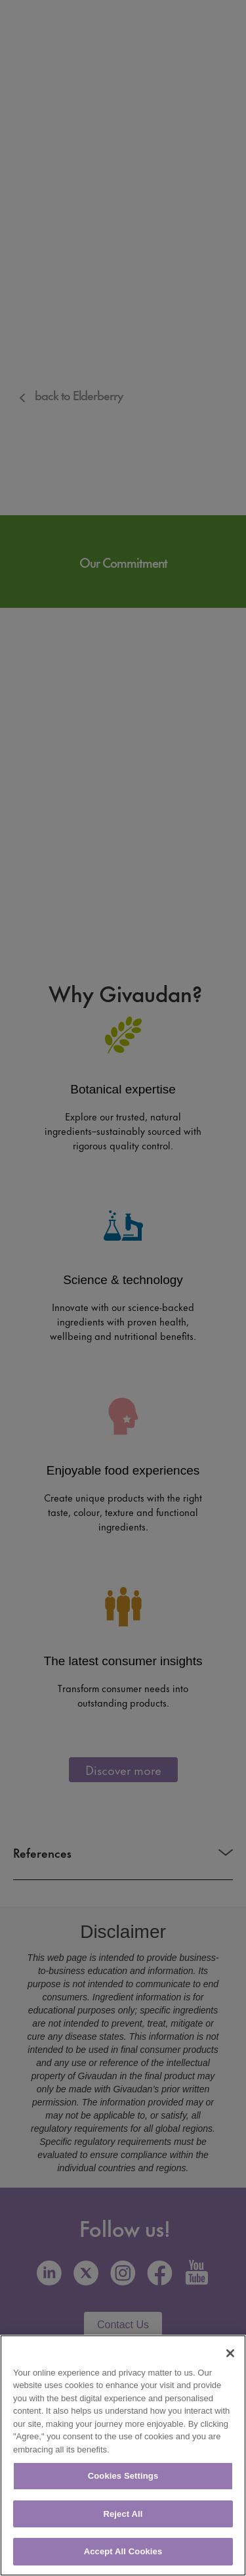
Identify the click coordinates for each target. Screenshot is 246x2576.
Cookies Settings (123, 2476)
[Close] (230, 2353)
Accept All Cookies (123, 2551)
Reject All (122, 2514)
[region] (123, 2455)
